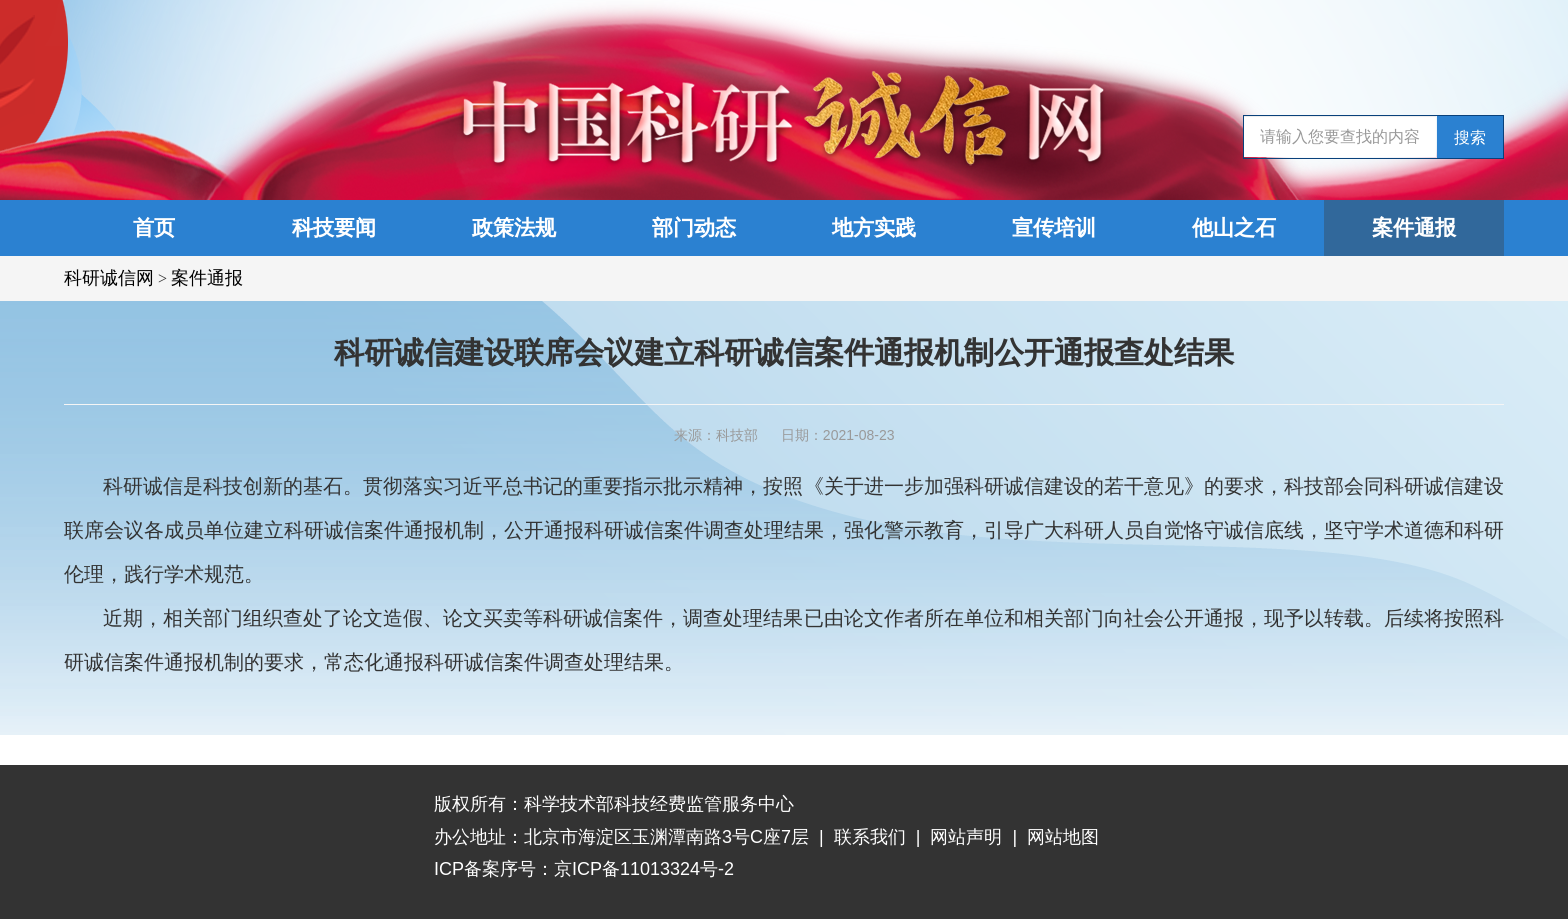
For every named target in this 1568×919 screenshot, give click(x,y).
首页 (154, 227)
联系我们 (870, 837)
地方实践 (874, 227)
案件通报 (1414, 227)
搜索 (1470, 137)
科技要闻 (334, 227)
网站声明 (966, 837)
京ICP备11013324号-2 (644, 869)
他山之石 (1234, 227)
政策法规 (514, 227)
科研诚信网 (109, 278)
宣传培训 (1054, 227)
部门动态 (694, 227)
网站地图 (1063, 837)
